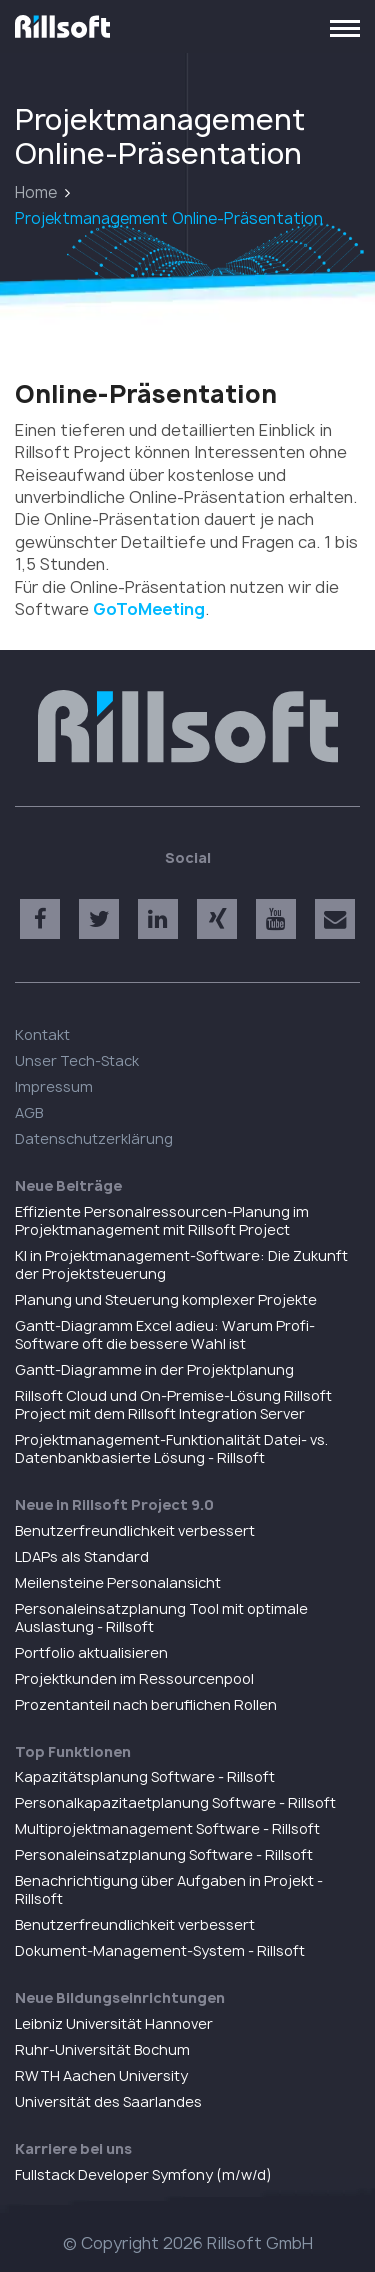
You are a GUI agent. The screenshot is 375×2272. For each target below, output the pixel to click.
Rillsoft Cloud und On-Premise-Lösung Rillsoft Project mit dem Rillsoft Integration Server (173, 1404)
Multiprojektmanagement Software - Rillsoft (167, 1828)
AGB (29, 1112)
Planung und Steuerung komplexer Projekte (166, 1299)
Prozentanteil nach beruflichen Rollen (146, 1704)
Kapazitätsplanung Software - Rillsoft (145, 1776)
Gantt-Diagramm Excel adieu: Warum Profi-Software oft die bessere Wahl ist (165, 1334)
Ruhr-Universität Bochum (102, 2049)
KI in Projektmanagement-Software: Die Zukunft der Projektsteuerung (181, 1264)
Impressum (54, 1086)
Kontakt (42, 1034)
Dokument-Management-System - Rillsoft (160, 1950)
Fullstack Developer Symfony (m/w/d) (143, 2174)
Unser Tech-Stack (77, 1060)
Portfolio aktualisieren (91, 1652)
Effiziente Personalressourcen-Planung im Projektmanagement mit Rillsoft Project (162, 1220)
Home (36, 192)
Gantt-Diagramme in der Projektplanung (154, 1369)
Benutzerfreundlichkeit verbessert (135, 1530)
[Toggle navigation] (345, 27)
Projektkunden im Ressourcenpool (134, 1678)
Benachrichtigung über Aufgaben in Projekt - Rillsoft (169, 1889)
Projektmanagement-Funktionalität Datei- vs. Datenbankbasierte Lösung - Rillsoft (171, 1448)
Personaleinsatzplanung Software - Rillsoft (164, 1854)
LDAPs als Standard (82, 1556)
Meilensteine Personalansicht (118, 1582)
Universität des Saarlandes (108, 2101)
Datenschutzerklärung (94, 1138)
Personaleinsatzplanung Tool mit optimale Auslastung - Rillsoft (161, 1617)
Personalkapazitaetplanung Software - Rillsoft (175, 1802)
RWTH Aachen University (101, 2075)
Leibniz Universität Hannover (114, 2023)
